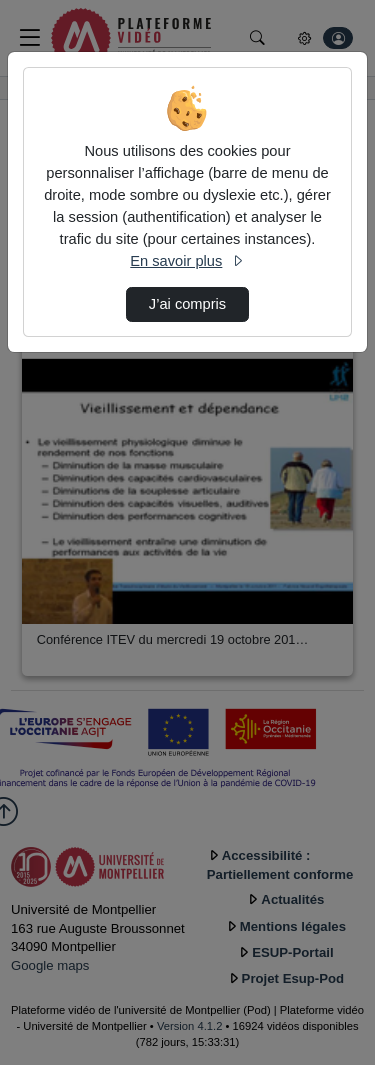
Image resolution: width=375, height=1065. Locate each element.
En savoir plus (187, 261)
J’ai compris (187, 304)
